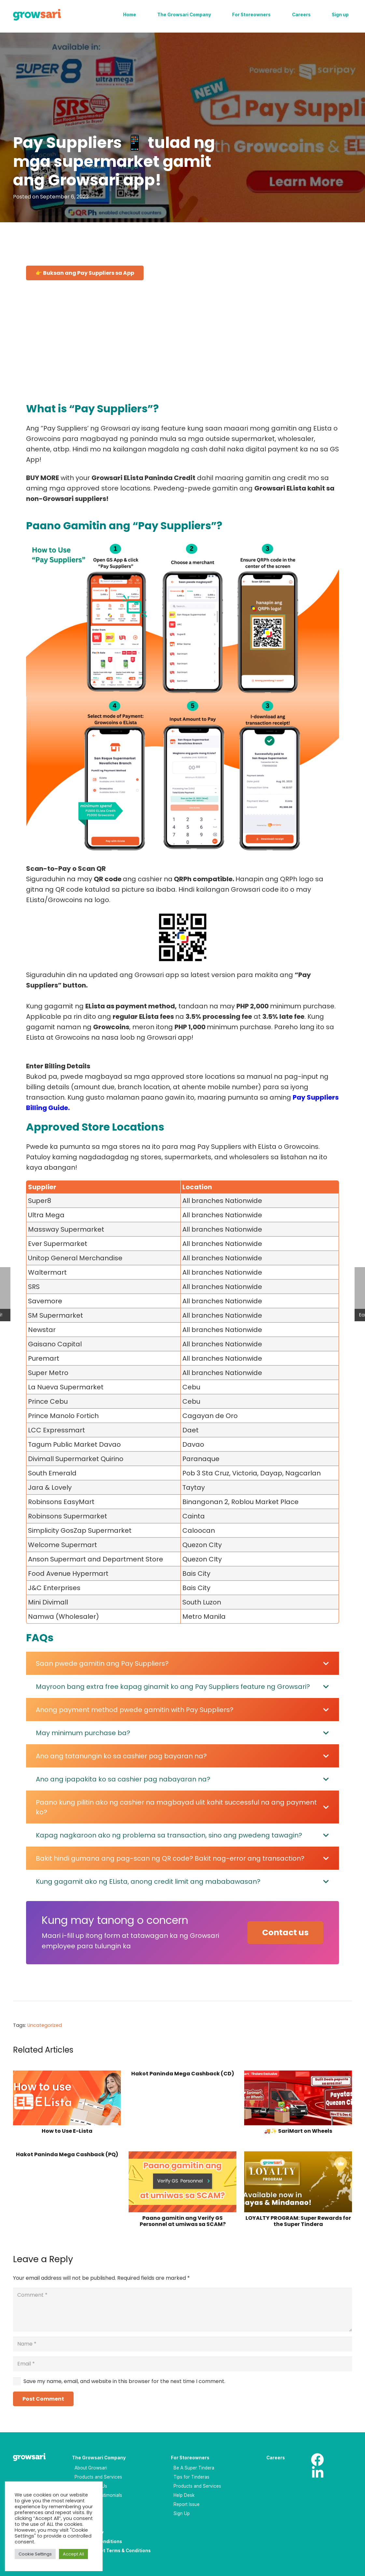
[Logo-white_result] (34, 2457)
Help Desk (184, 2495)
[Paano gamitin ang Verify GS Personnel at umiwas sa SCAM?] (182, 2181)
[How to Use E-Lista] (67, 2098)
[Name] (182, 2344)
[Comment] (182, 2310)
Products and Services (98, 2477)
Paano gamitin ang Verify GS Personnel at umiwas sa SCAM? (183, 2221)
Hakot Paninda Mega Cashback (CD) (182, 2073)
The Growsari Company (99, 2457)
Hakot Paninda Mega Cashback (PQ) (67, 2154)
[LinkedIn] (317, 2472)
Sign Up (182, 2513)
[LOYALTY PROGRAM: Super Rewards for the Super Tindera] (298, 2181)
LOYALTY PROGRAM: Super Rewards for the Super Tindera (298, 2221)
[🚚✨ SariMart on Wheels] (298, 2098)
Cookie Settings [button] (35, 2554)
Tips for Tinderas (191, 2477)
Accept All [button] (73, 2554)
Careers (275, 2457)
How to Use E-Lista (67, 2131)
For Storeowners (190, 2457)
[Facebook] (317, 2459)
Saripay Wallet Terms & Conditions (111, 2550)
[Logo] (37, 15)
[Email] (182, 2364)
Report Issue (187, 2504)
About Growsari (91, 2467)
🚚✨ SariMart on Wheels (298, 2131)
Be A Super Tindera (194, 2467)
